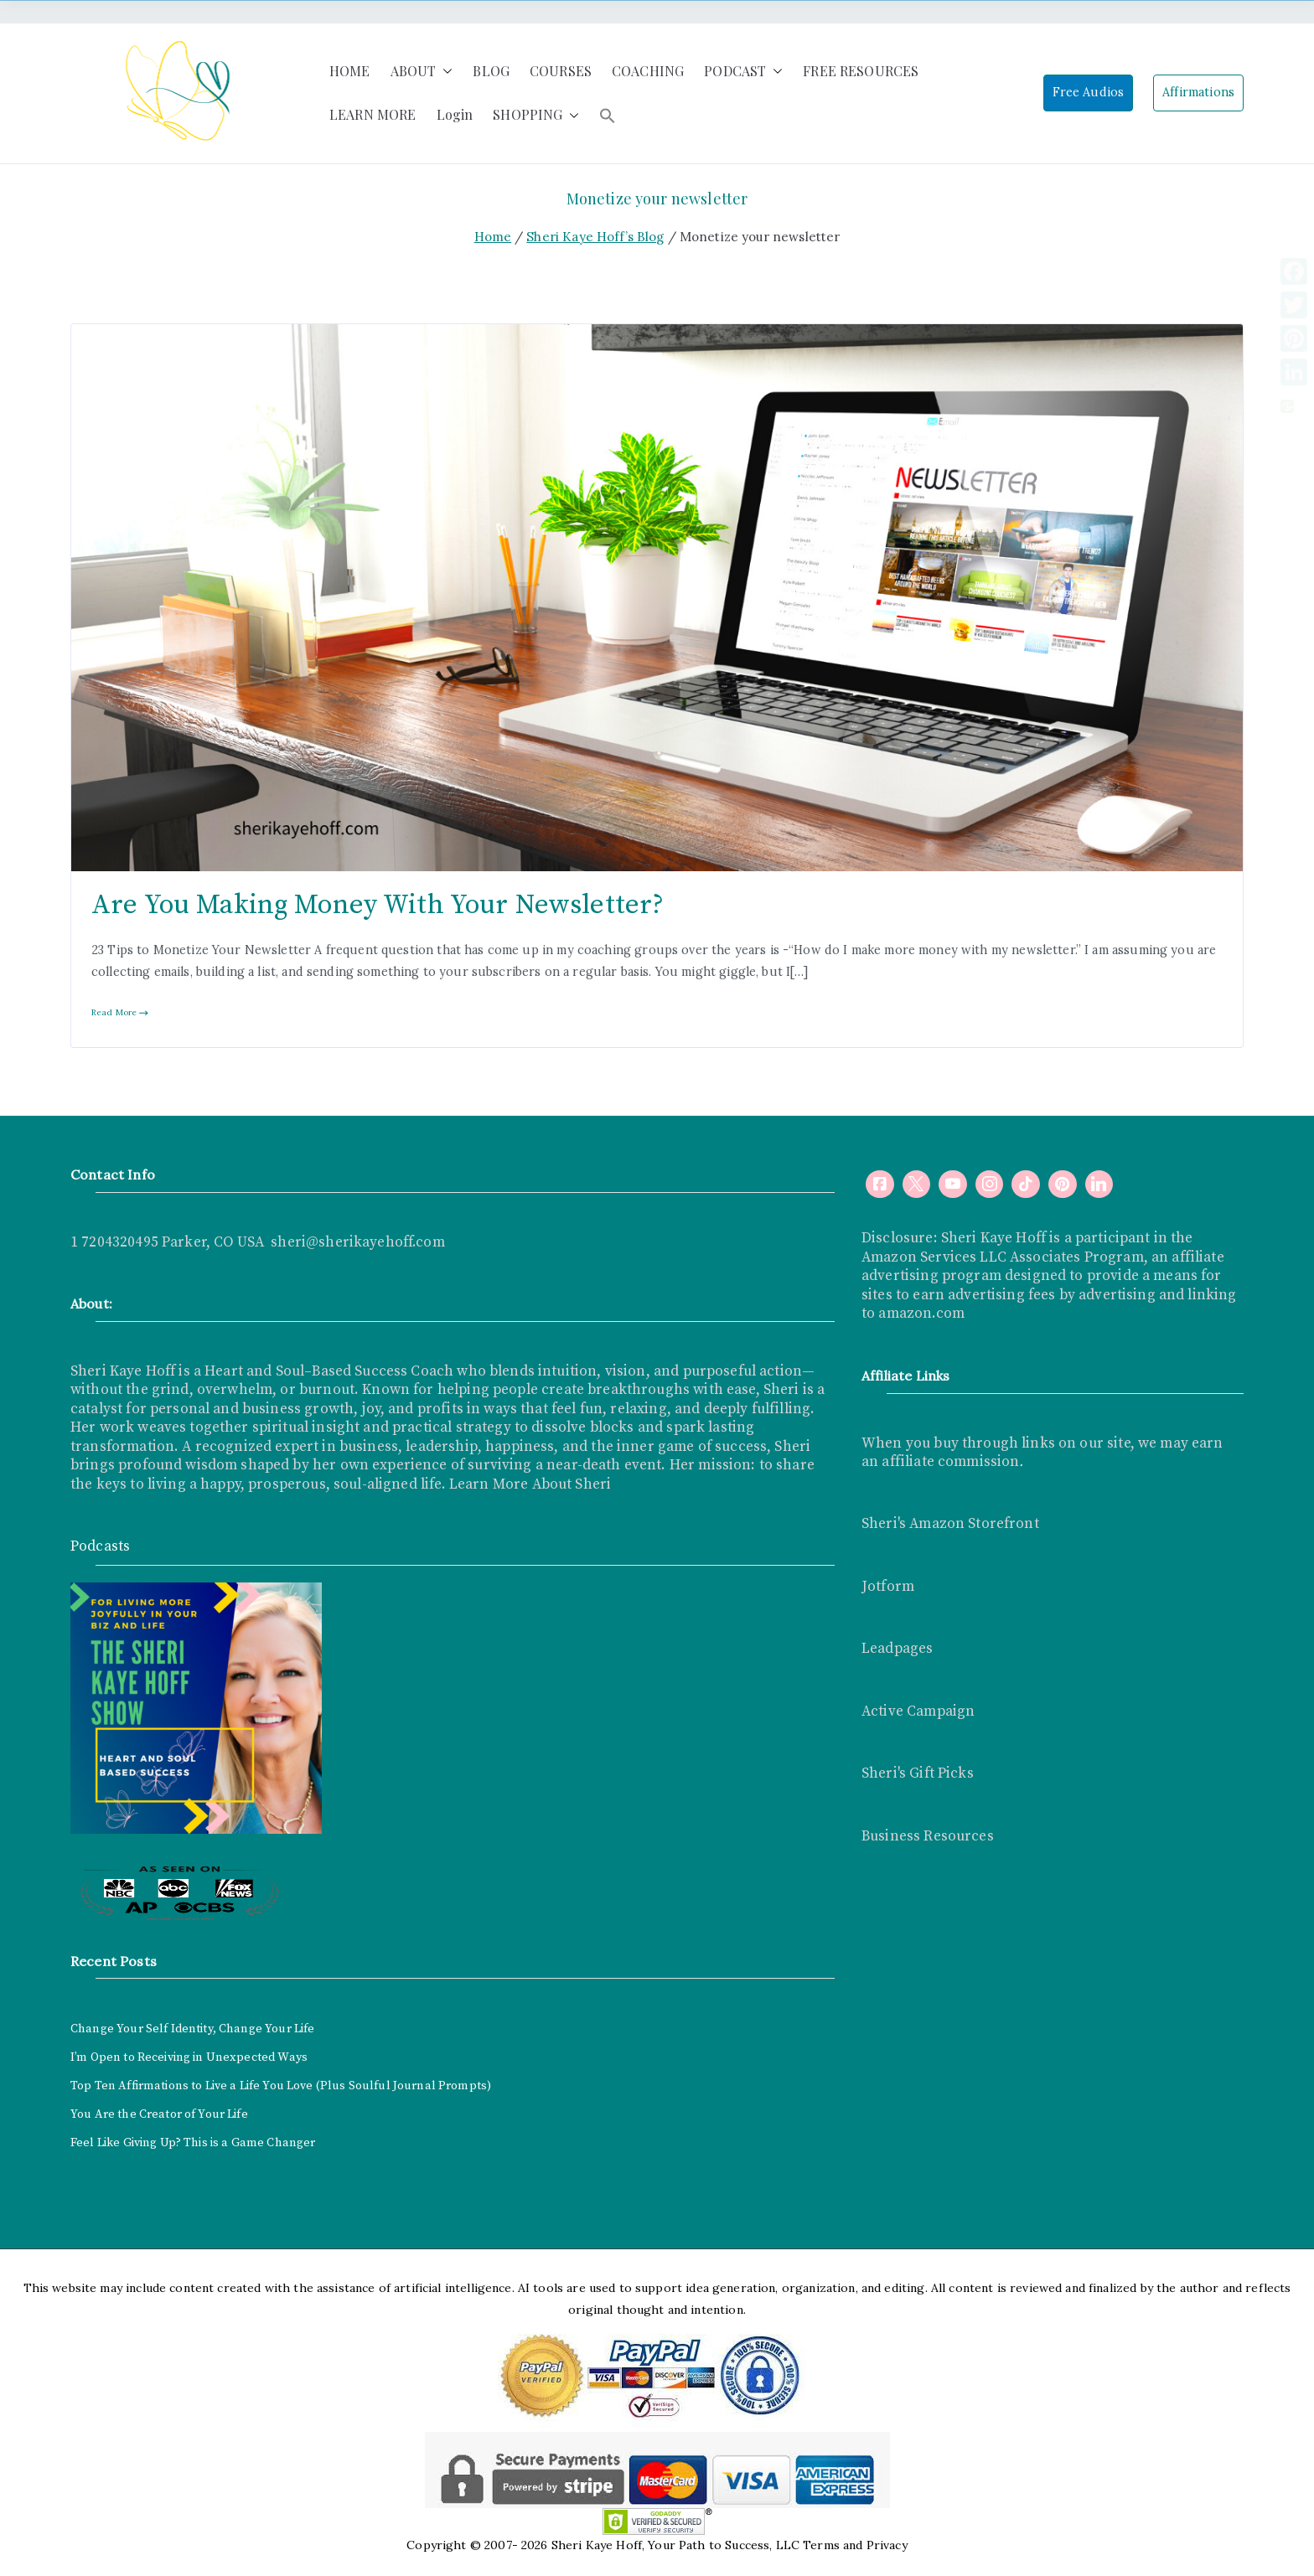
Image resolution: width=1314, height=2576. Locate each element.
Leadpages (897, 1648)
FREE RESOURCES (860, 71)
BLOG (491, 71)
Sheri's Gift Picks (917, 1773)
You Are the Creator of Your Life (159, 2114)
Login (455, 114)
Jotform (887, 1586)
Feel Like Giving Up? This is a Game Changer (192, 2142)
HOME (349, 71)
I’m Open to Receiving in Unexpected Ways (189, 2057)
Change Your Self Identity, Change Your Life (192, 2029)
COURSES (561, 71)
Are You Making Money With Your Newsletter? (377, 905)
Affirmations (1198, 92)
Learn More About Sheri (528, 1484)
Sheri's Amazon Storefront (950, 1524)
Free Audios (1089, 92)
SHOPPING (536, 115)
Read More (120, 1012)
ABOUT (422, 71)
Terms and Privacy (855, 2545)
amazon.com (921, 1313)
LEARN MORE (372, 114)
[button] (444, 71)
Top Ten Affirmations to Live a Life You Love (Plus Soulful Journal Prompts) (280, 2085)
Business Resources (927, 1836)
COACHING (648, 71)
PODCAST (743, 71)
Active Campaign (918, 1711)
